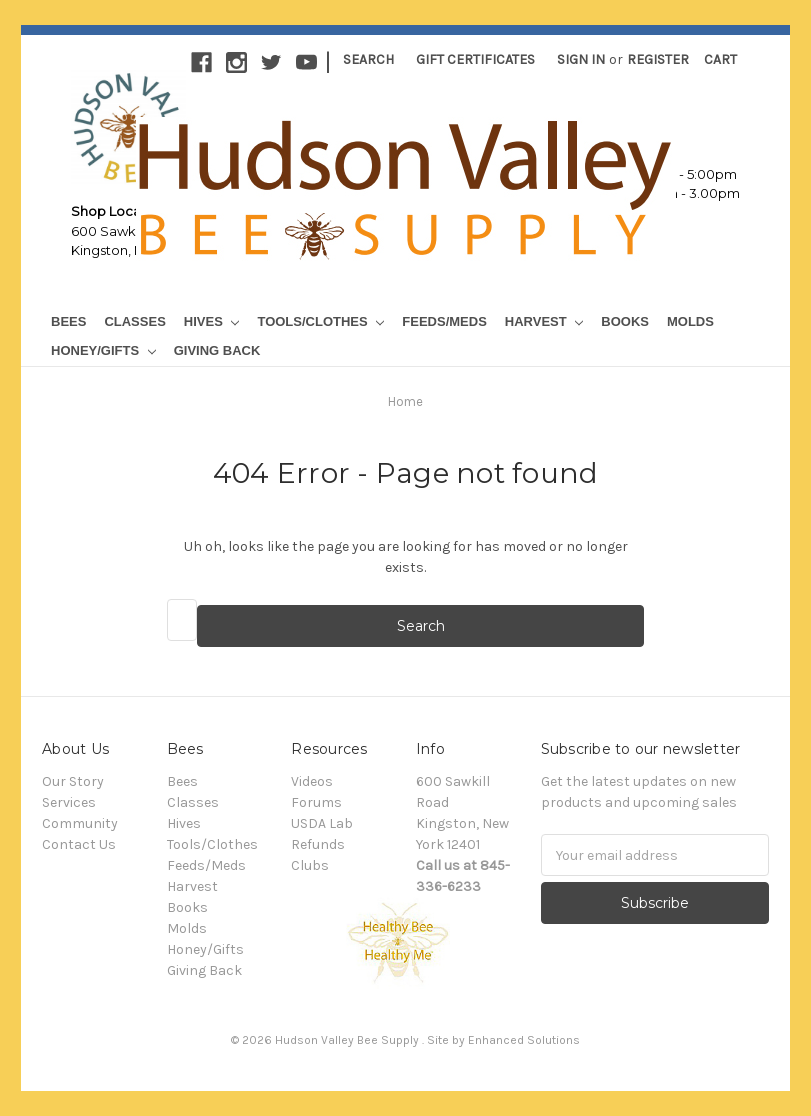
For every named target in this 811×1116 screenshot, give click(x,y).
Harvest (544, 321)
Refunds (318, 844)
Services (69, 802)
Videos (312, 781)
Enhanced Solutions (524, 1040)
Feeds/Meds (444, 321)
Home (405, 401)
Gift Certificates (475, 59)
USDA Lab (322, 823)
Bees (68, 321)
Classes (134, 321)
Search (368, 59)
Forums (316, 802)
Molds (690, 321)
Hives (212, 321)
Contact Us (79, 844)
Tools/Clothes (320, 321)
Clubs (310, 865)
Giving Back (217, 350)
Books (625, 321)
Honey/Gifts (103, 350)
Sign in (581, 59)
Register (658, 59)
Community (80, 823)
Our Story (73, 781)
